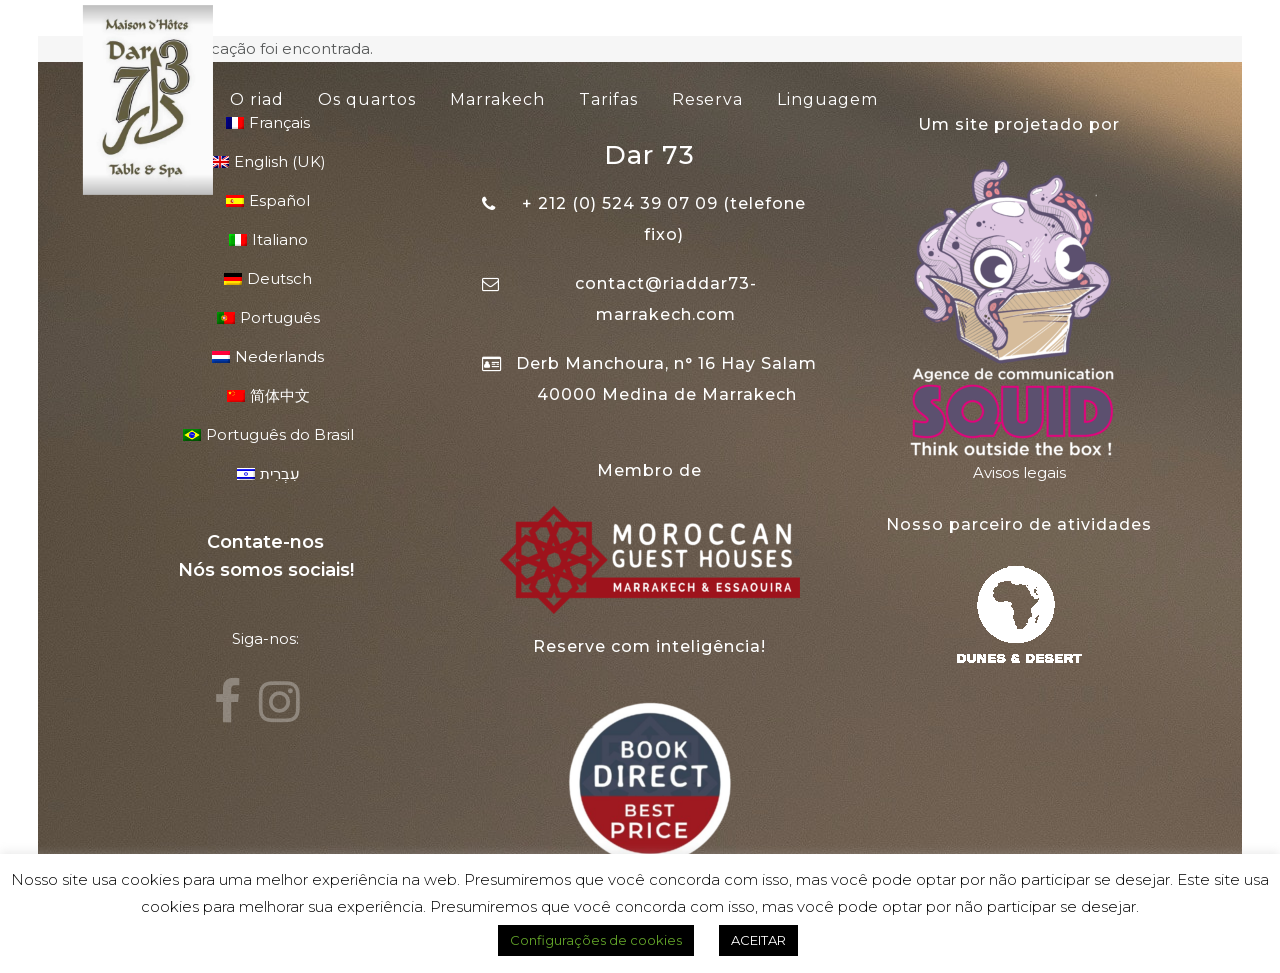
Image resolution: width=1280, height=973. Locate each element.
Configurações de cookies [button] (596, 940)
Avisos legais (1019, 472)
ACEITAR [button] (758, 940)
